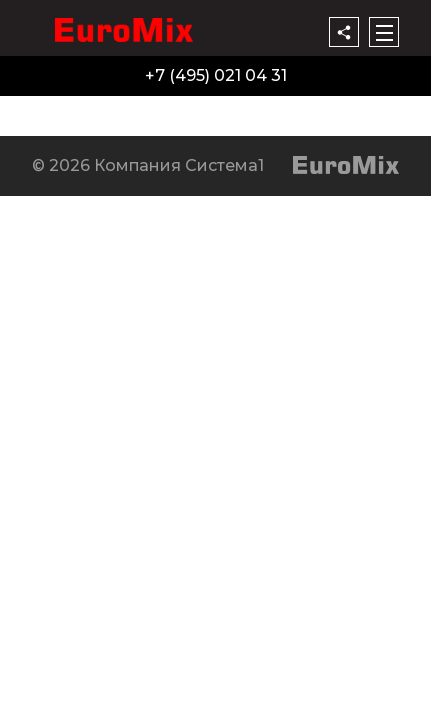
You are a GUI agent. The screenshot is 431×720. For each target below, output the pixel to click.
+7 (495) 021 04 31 (216, 75)
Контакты (303, 107)
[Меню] (384, 32)
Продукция (53, 107)
